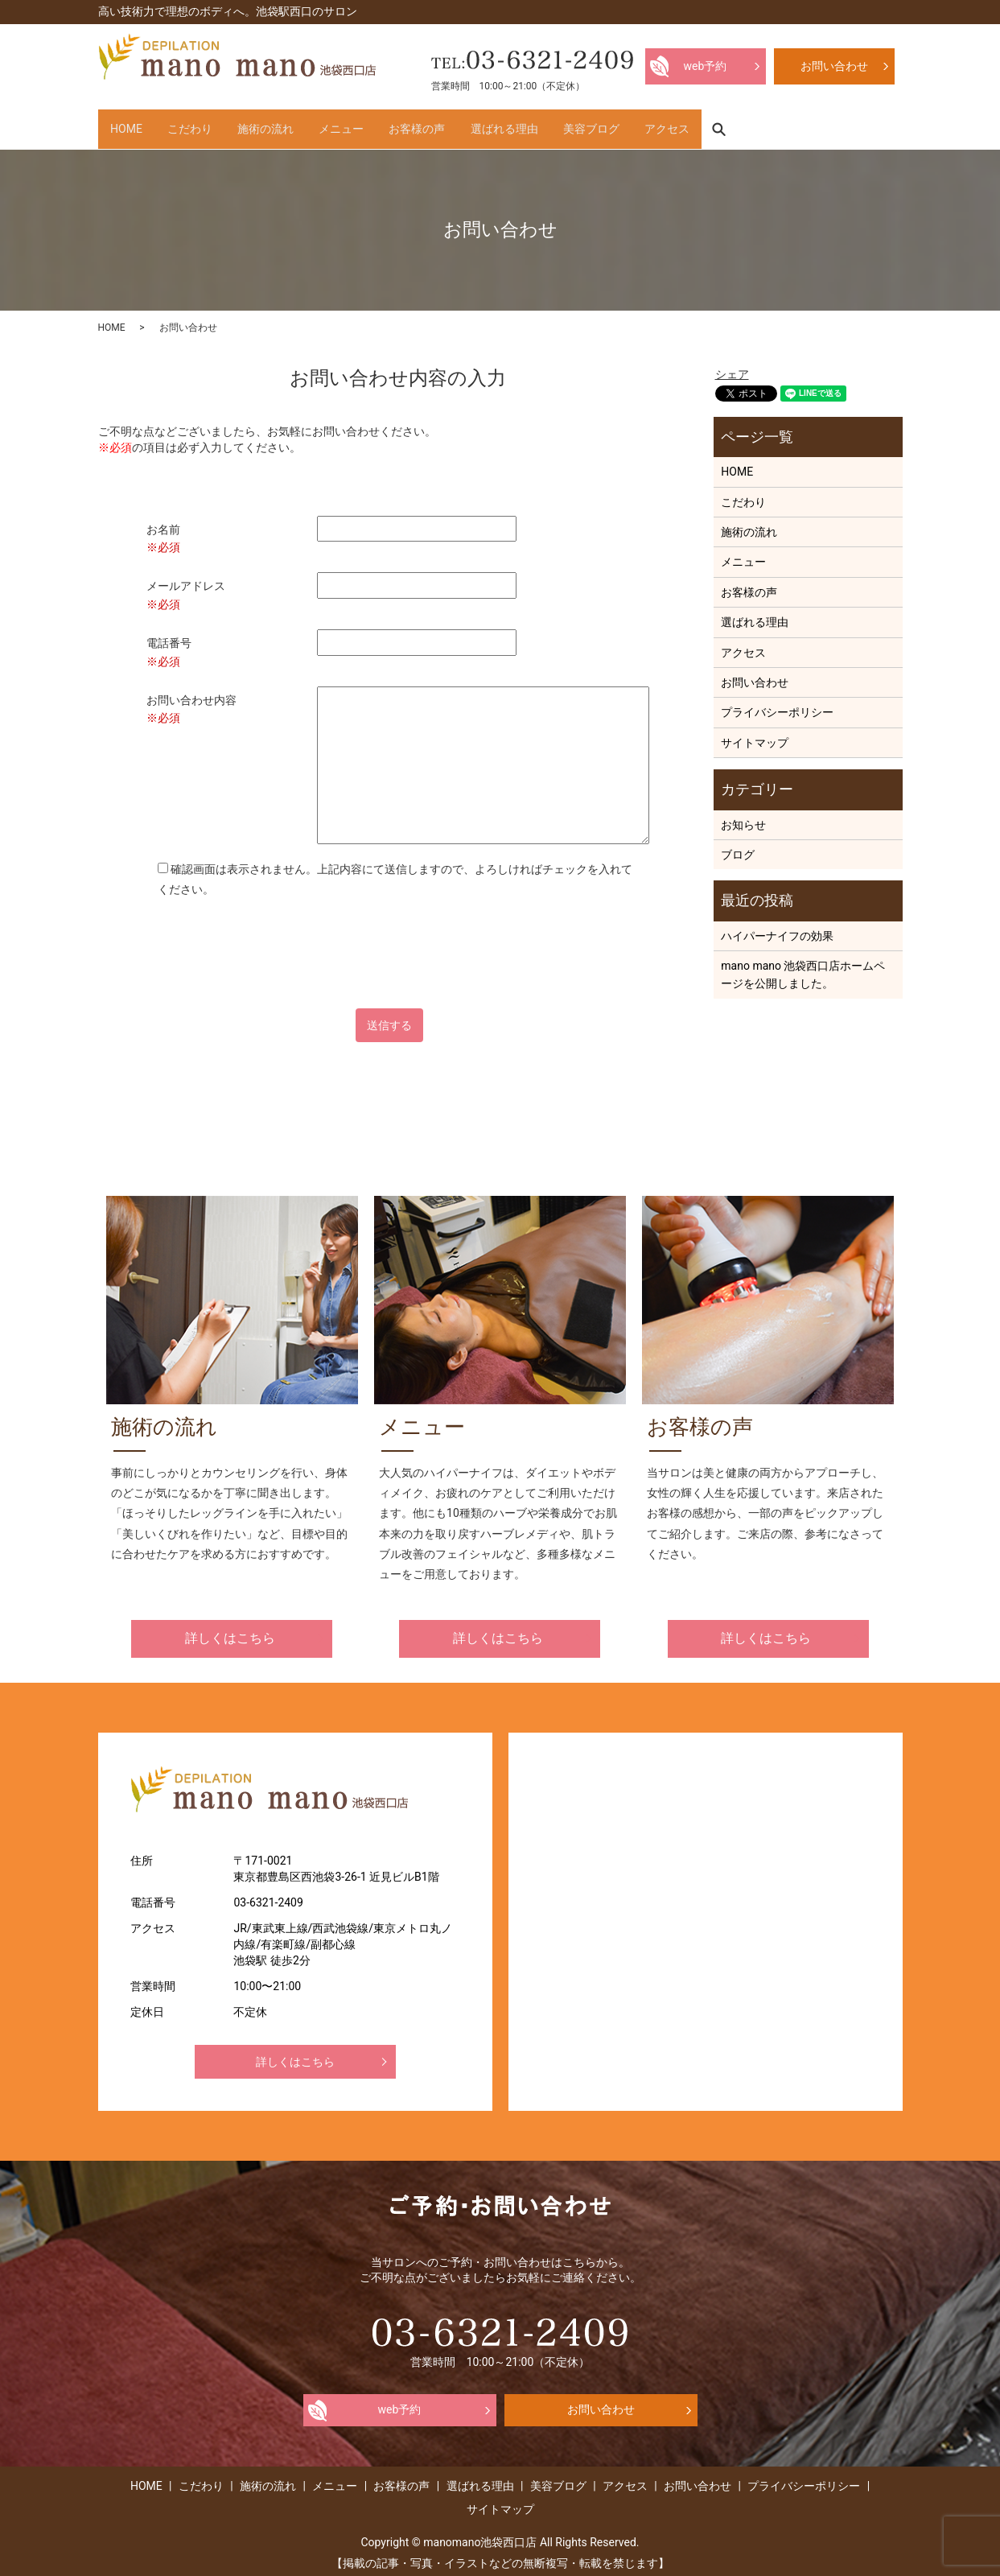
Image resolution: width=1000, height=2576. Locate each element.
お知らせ (743, 815)
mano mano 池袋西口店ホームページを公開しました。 (803, 965)
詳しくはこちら (230, 1629)
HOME (137, 123)
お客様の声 (507, 123)
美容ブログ (721, 123)
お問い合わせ (754, 673)
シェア (732, 365)
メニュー (411, 123)
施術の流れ (315, 123)
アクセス (816, 123)
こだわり (219, 123)
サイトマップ (754, 733)
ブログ (738, 845)
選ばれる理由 (614, 123)
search (887, 123)
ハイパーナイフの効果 (777, 927)
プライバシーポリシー (777, 703)
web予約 (400, 2400)
